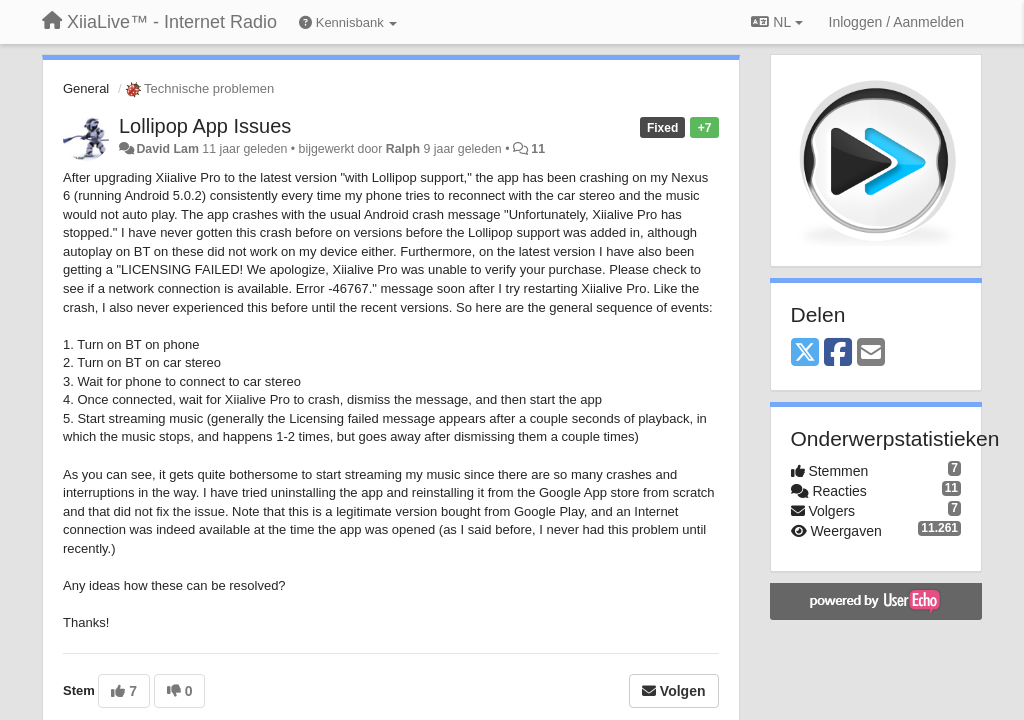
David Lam (167, 149)
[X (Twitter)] (805, 353)
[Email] (871, 353)
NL (776, 22)
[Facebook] (838, 353)
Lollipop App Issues (205, 126)
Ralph (403, 149)
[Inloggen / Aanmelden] (896, 22)
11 (538, 149)
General (86, 88)
